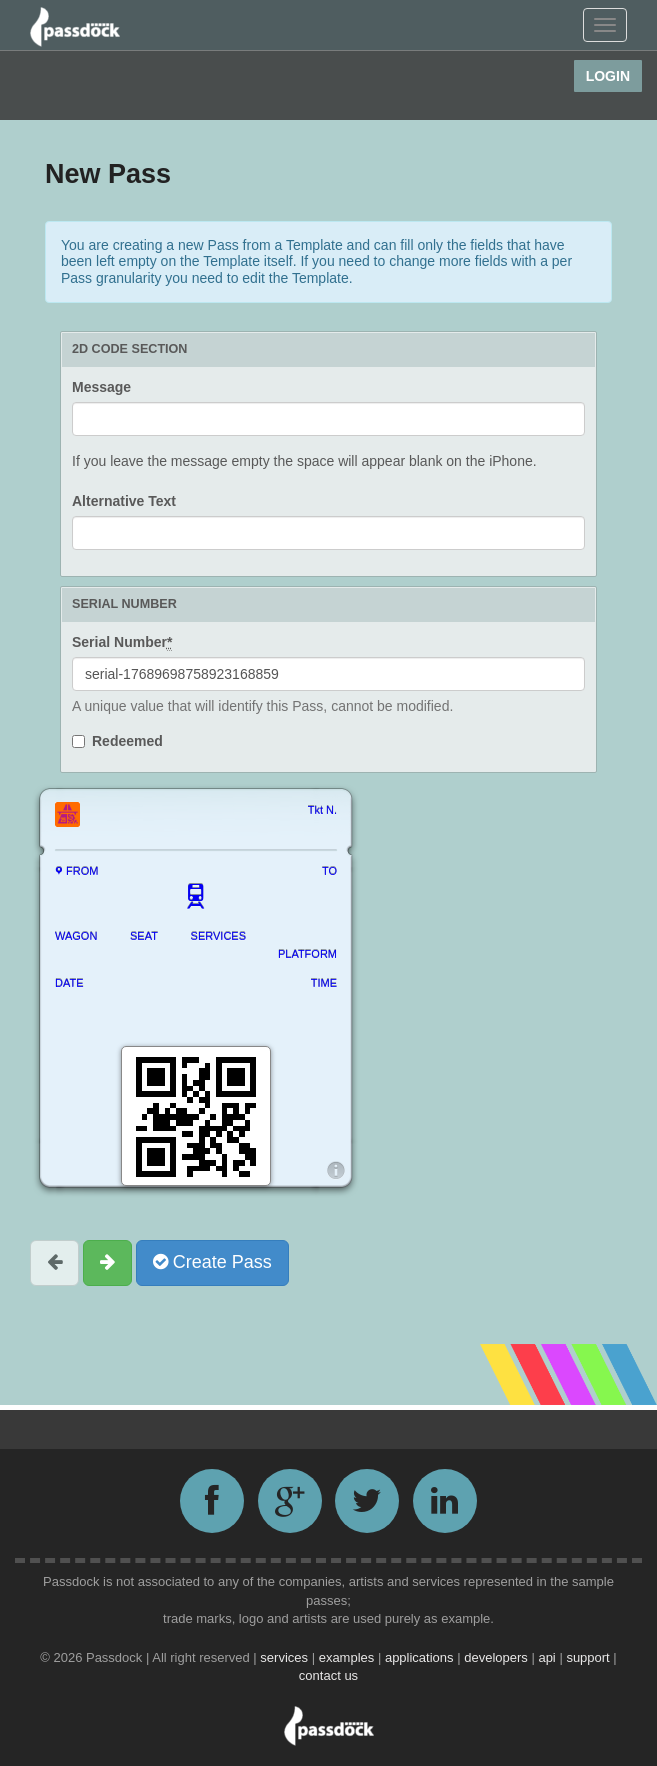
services (285, 1657)
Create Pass (212, 1262)
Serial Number (122, 642)
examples (348, 1657)
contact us (328, 1675)
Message (101, 387)
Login (608, 76)
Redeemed (127, 741)
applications (421, 1657)
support (589, 1657)
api (548, 1657)
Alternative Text (124, 501)
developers (497, 1657)
